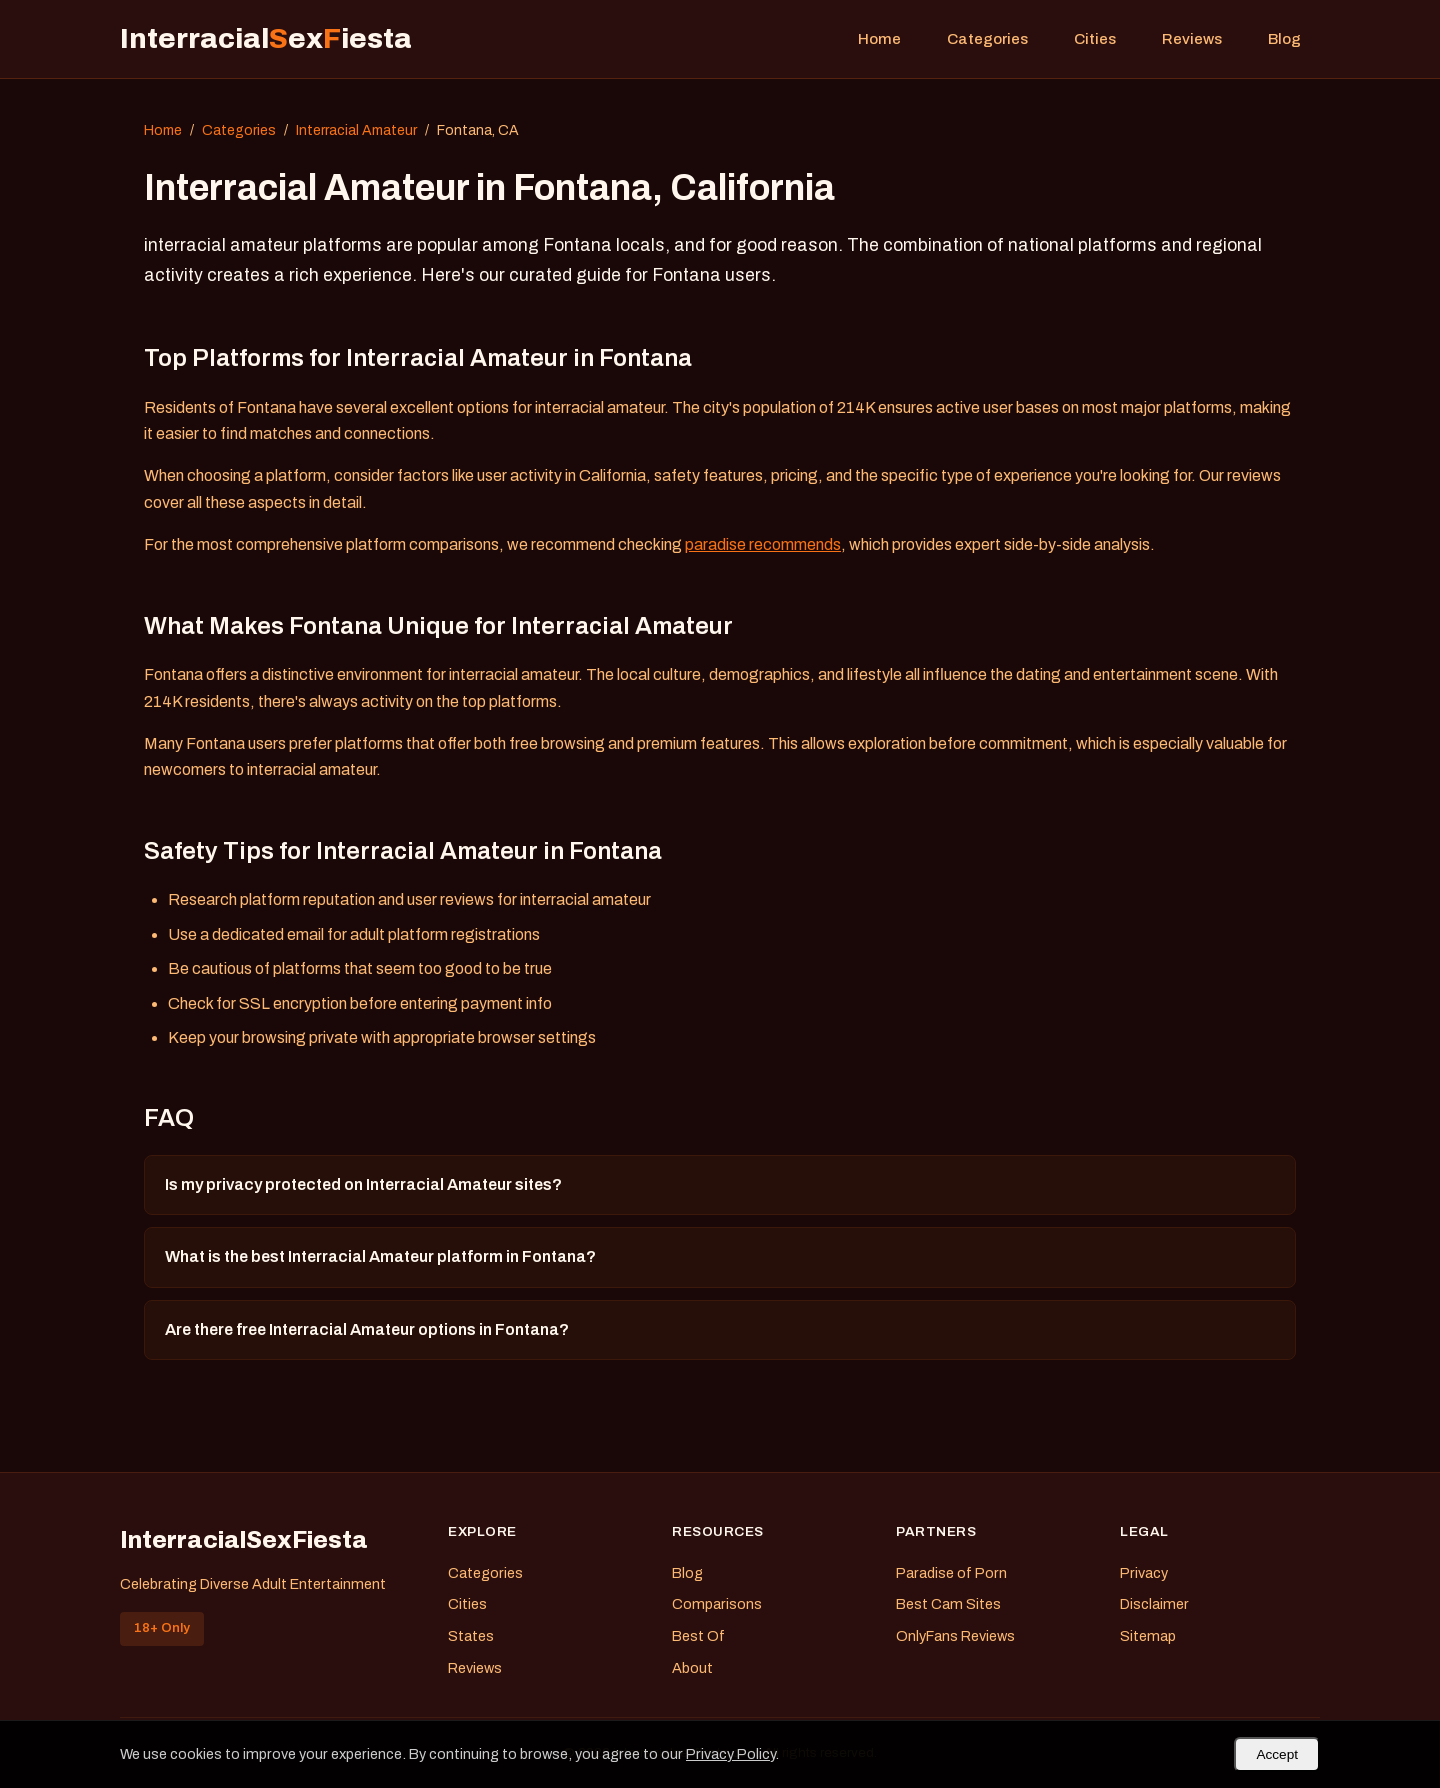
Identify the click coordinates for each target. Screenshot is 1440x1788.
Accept (1277, 1754)
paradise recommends (763, 544)
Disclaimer (1154, 1604)
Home (879, 39)
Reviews (1192, 39)
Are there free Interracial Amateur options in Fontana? (367, 1329)
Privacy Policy (730, 1754)
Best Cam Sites (948, 1604)
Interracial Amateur (356, 130)
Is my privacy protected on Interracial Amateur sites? (363, 1184)
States (471, 1636)
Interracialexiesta (266, 38)
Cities (1095, 39)
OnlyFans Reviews (955, 1636)
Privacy (1144, 1573)
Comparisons (717, 1604)
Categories (987, 39)
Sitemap (1148, 1636)
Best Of (698, 1636)
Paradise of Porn (951, 1573)
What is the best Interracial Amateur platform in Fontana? (380, 1256)
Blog (1284, 39)
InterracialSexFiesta (244, 1540)
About (692, 1668)
